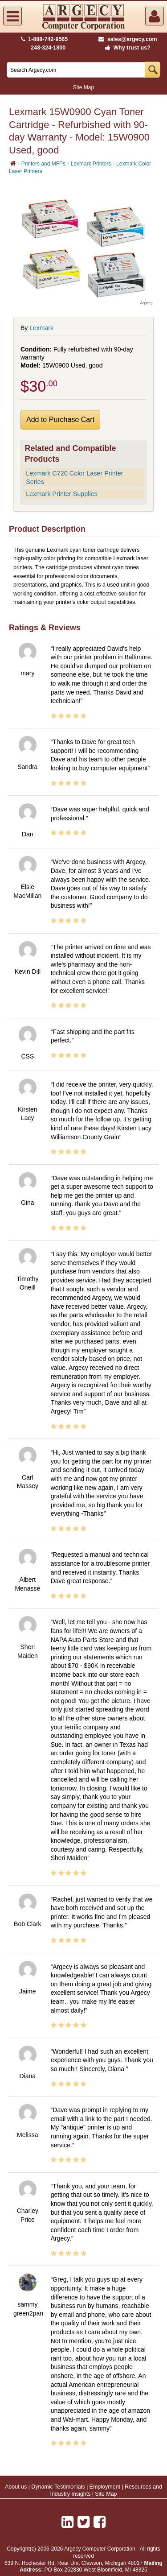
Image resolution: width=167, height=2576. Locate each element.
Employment (105, 2487)
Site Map (83, 87)
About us (16, 2487)
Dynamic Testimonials (58, 2487)
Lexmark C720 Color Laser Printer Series (74, 477)
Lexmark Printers (91, 164)
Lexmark (41, 327)
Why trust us (126, 48)
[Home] (13, 163)
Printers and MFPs (43, 164)
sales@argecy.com (127, 39)
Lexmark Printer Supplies (62, 493)
